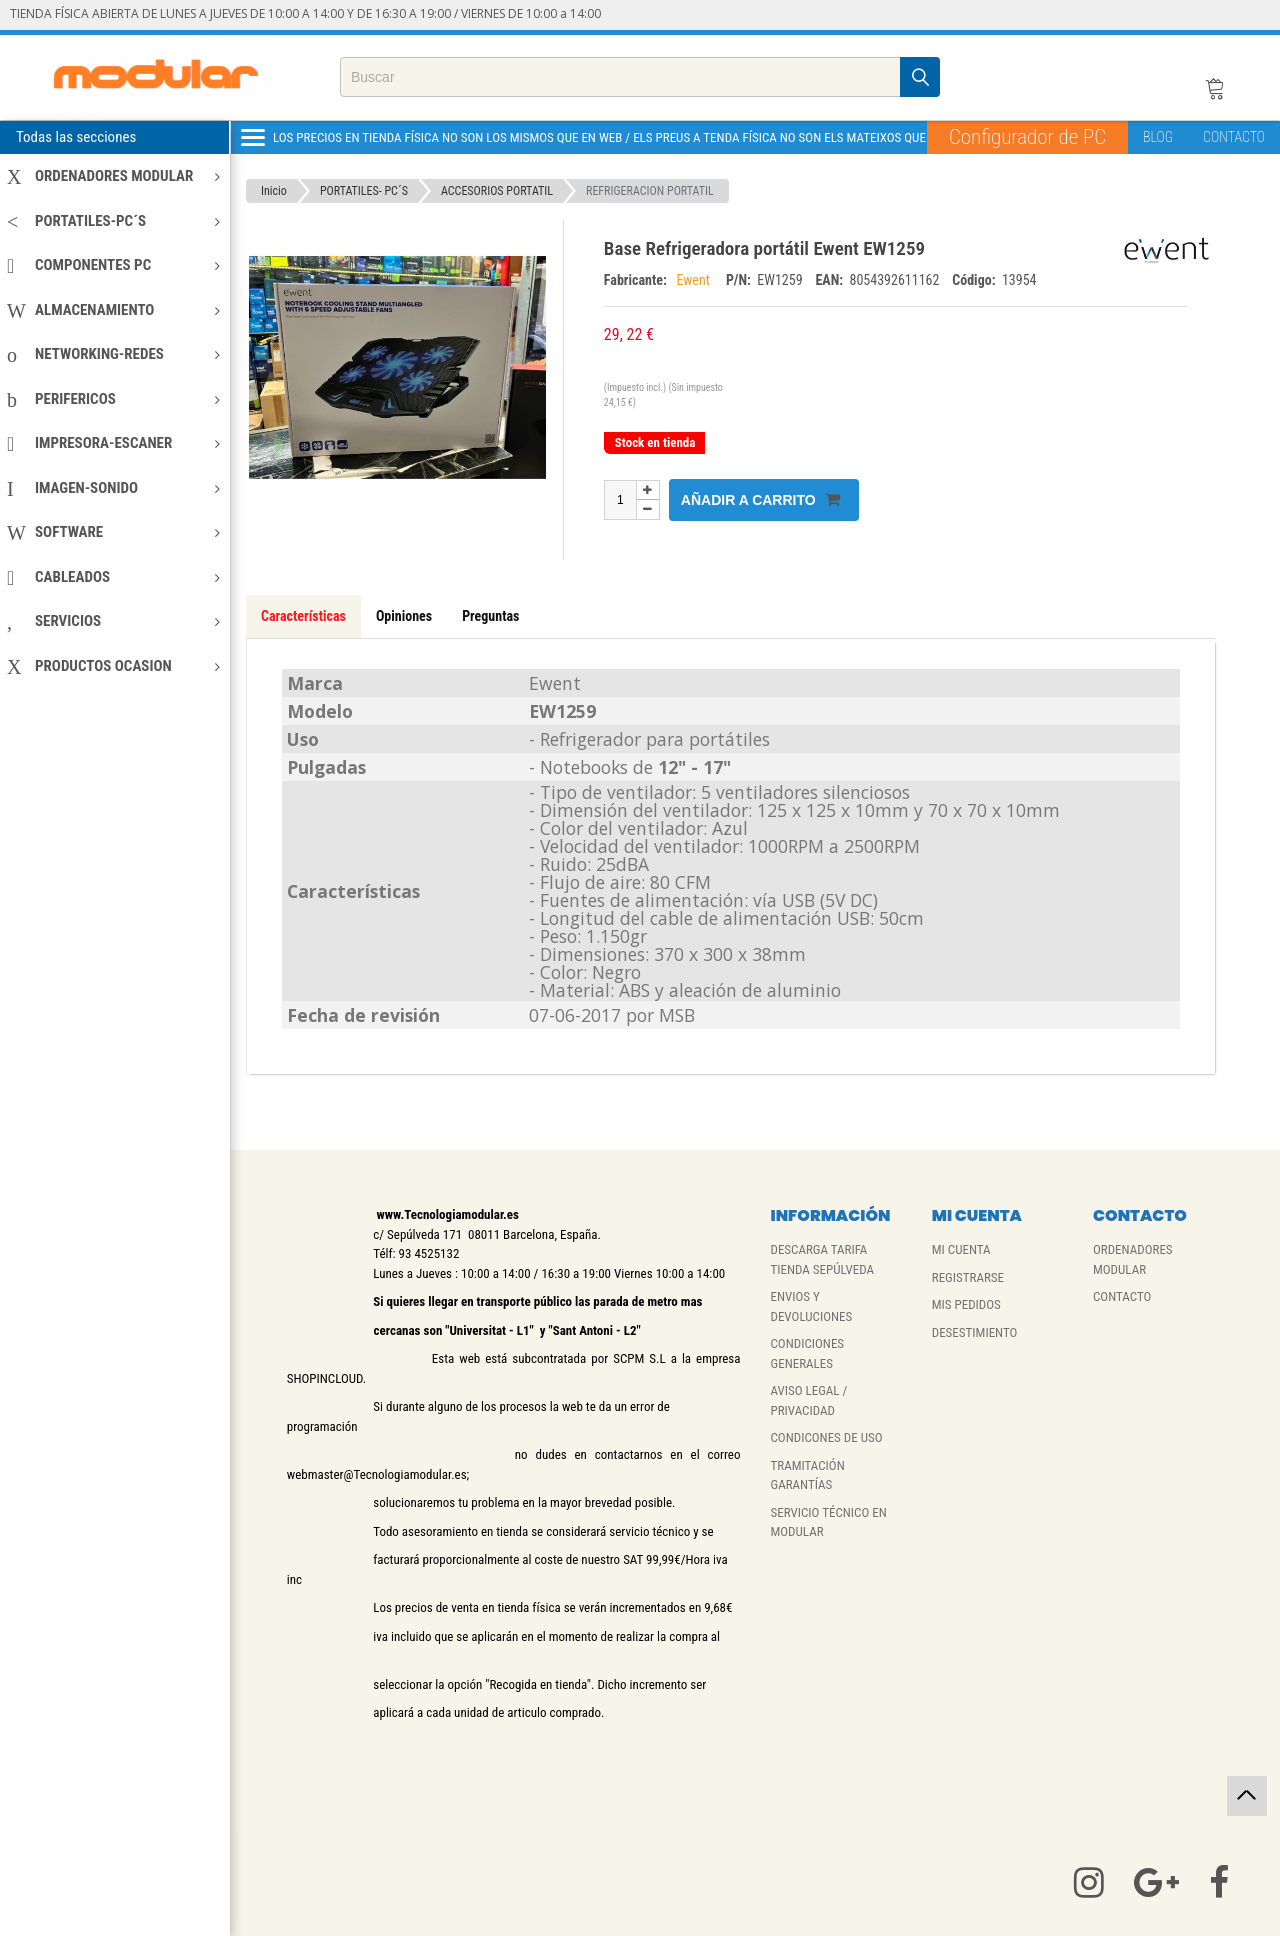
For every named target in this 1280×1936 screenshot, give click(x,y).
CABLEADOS (113, 577)
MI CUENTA (961, 1249)
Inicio (274, 191)
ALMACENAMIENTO (113, 310)
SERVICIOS (113, 621)
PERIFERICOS (113, 399)
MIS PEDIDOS (966, 1304)
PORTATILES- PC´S (364, 191)
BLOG (1158, 137)
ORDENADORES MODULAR (113, 176)
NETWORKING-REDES (113, 354)
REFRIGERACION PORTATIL (650, 191)
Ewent (696, 280)
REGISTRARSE (968, 1277)
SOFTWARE (113, 532)
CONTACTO (1234, 137)
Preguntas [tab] (490, 616)
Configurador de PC (1027, 137)
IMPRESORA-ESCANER (113, 443)
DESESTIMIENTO (975, 1332)
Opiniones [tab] (404, 616)
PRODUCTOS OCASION (113, 666)
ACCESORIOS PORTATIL (497, 191)
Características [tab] (303, 616)
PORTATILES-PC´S (113, 221)
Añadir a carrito (760, 499)
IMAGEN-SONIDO (113, 488)
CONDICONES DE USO (826, 1437)
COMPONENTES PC (113, 265)
